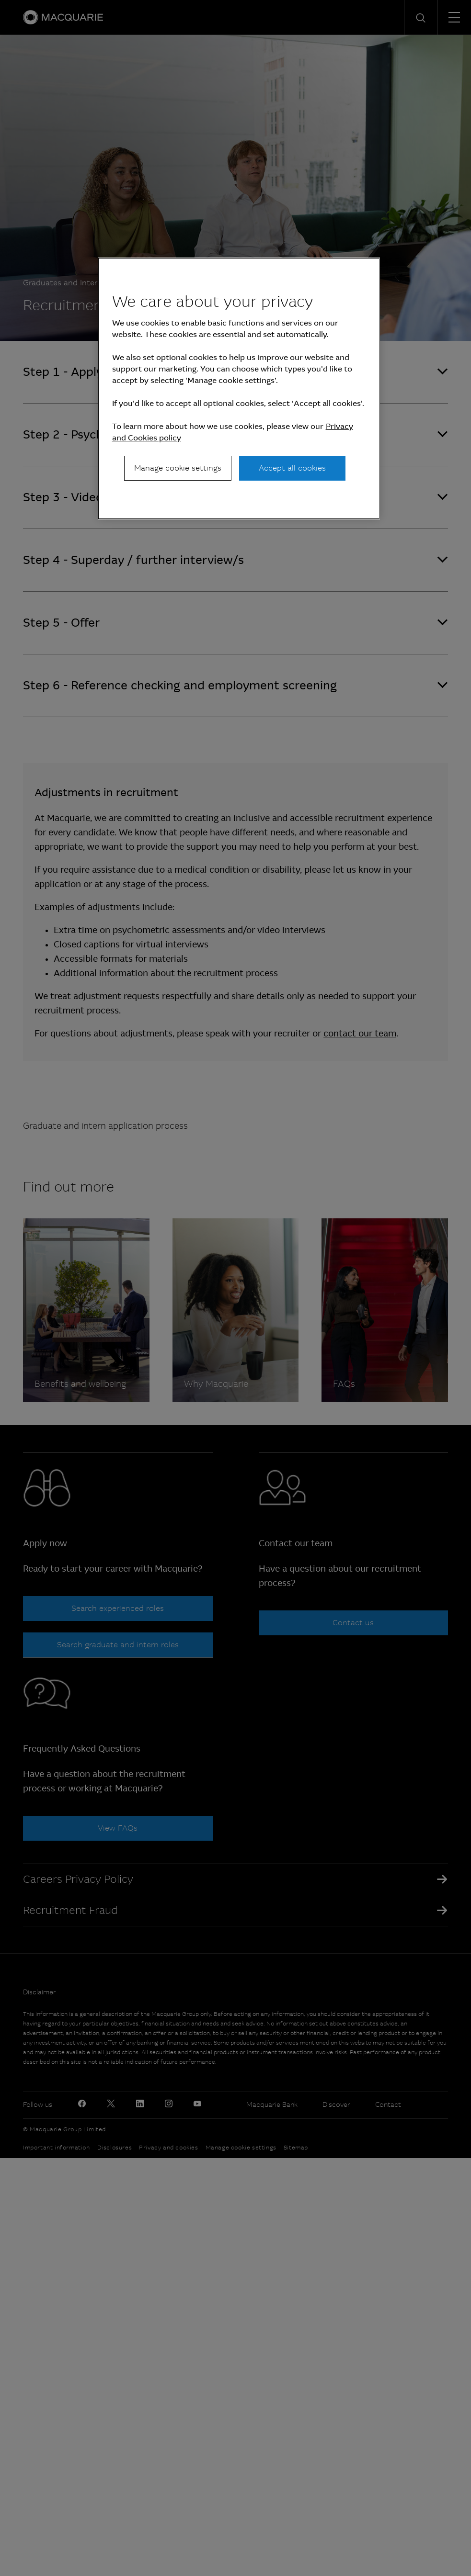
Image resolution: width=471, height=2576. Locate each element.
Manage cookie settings (177, 468)
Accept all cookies (292, 468)
